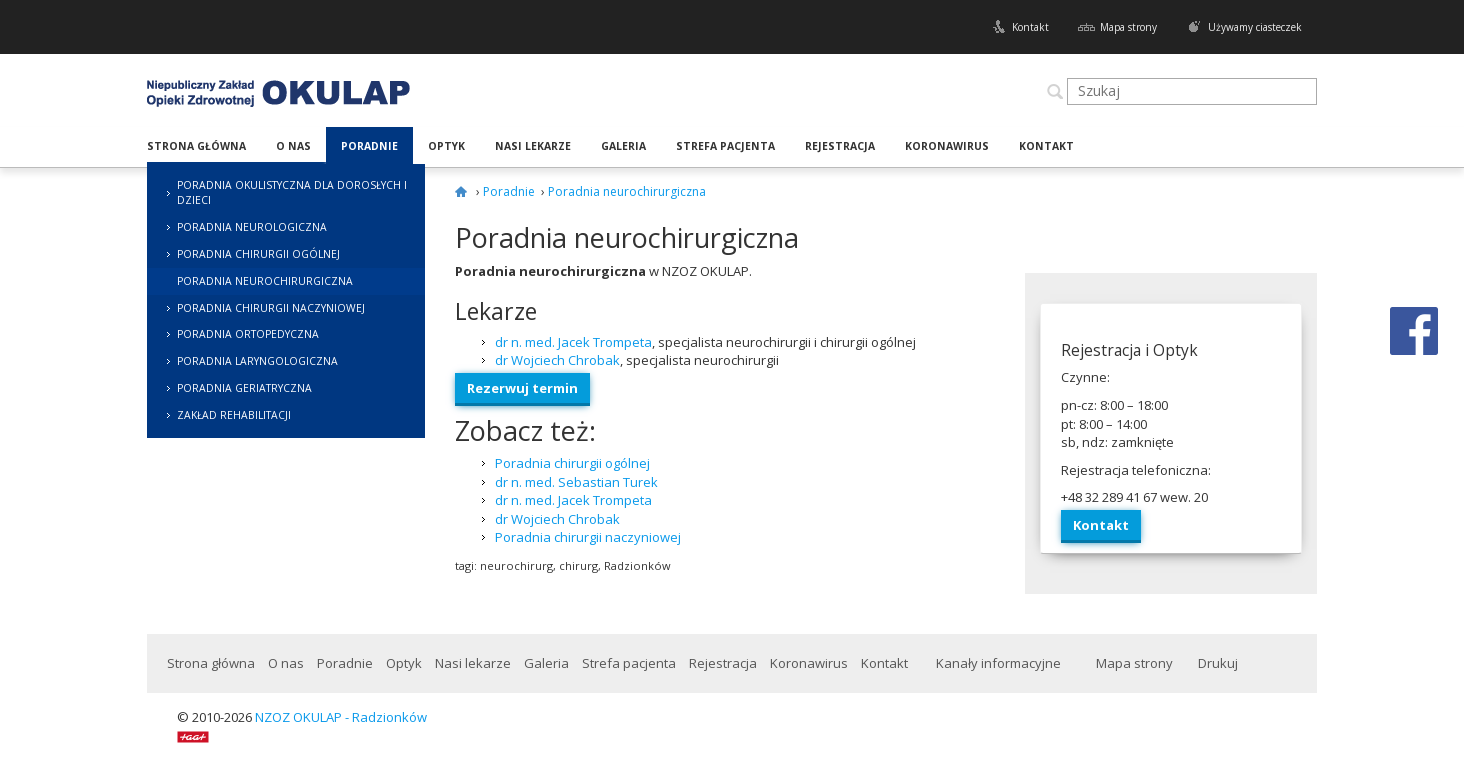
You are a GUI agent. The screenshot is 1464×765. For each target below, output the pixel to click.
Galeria (623, 146)
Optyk (446, 146)
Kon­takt (1101, 525)
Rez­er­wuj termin (522, 388)
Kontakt (1030, 27)
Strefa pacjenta (725, 146)
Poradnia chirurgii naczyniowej (271, 308)
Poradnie (369, 146)
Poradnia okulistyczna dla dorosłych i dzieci (292, 192)
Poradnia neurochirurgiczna (265, 281)
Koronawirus (947, 146)
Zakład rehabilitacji (234, 415)
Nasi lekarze (533, 146)
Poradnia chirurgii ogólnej (258, 254)
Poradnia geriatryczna (244, 388)
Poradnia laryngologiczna (257, 361)
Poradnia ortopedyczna (248, 334)
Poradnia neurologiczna (252, 227)
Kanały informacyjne (998, 663)
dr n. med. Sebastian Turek (576, 482)
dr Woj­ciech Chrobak (557, 360)
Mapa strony (1128, 27)
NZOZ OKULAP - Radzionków (341, 717)
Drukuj (1218, 663)
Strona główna (196, 146)
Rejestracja (840, 146)
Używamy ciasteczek (1255, 27)
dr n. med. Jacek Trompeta (573, 342)
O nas (293, 146)
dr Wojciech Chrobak (557, 519)
